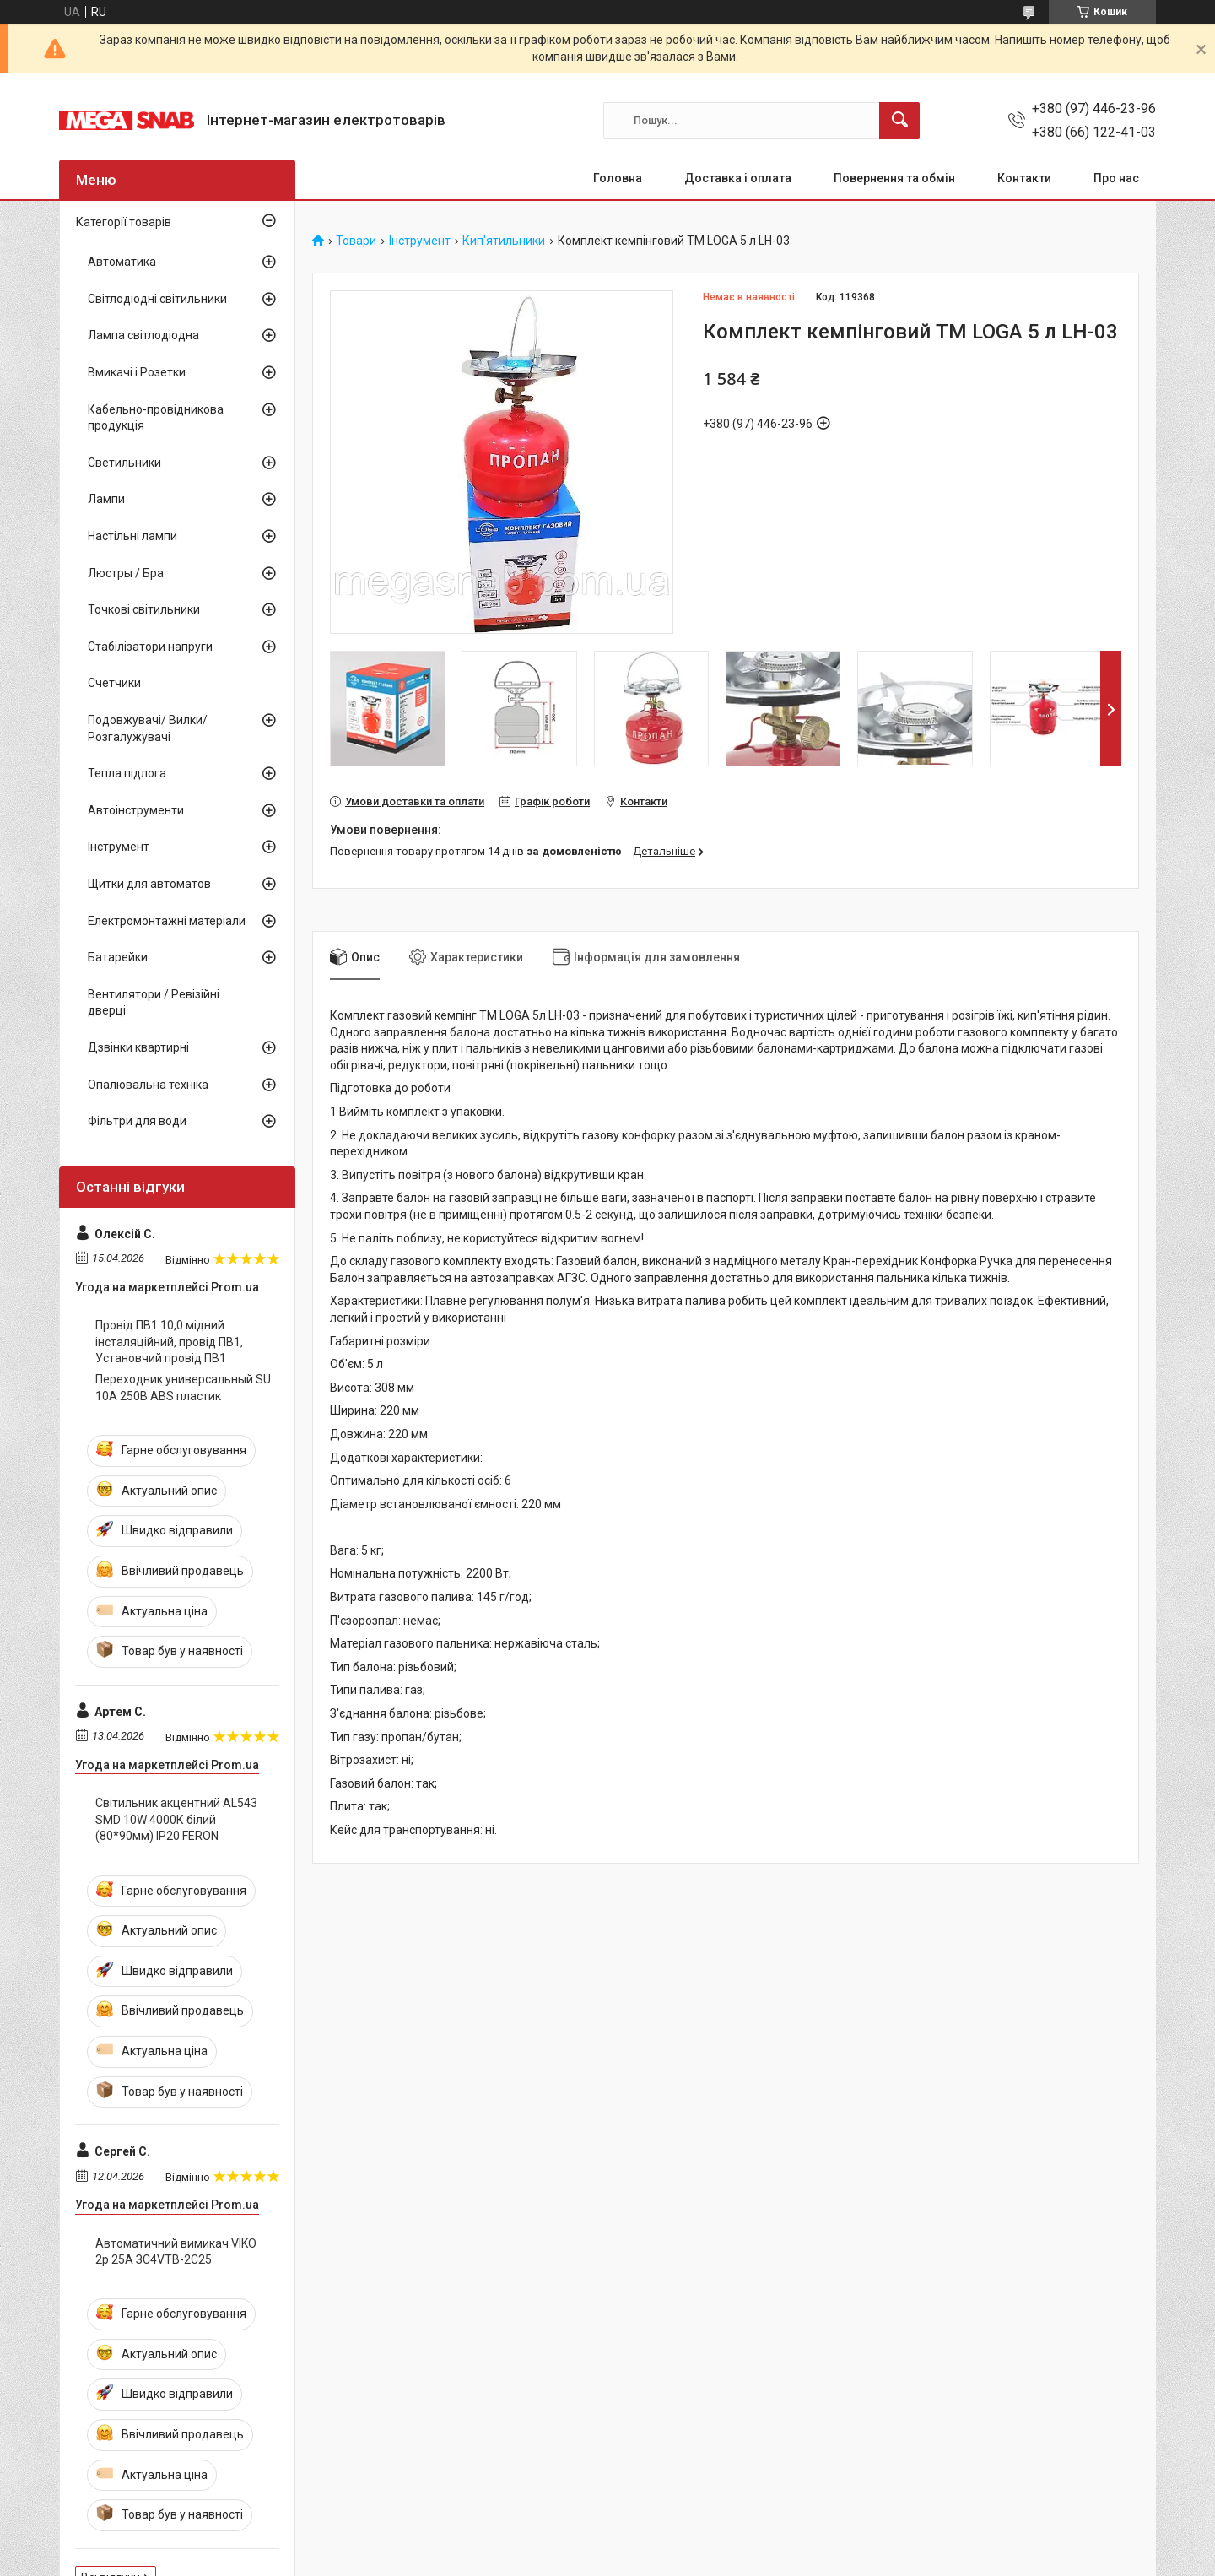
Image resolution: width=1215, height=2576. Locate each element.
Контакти (1024, 178)
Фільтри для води (137, 1121)
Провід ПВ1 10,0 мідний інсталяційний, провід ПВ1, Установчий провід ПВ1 (169, 1341)
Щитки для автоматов (149, 883)
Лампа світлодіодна (143, 335)
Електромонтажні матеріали (167, 921)
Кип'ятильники (503, 241)
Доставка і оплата (737, 178)
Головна (617, 178)
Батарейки (118, 957)
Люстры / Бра (126, 573)
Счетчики (114, 683)
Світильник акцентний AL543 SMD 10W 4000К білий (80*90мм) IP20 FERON (176, 1819)
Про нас (1116, 178)
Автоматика (122, 261)
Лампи (106, 499)
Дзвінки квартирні (138, 1047)
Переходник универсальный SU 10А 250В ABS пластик (183, 1387)
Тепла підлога (127, 773)
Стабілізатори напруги (150, 646)
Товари (356, 241)
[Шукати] (899, 120)
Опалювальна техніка (148, 1084)
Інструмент (420, 241)
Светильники (124, 462)
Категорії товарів (123, 222)
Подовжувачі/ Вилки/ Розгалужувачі (148, 728)
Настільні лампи (132, 536)
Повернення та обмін (894, 178)
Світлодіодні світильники (157, 299)
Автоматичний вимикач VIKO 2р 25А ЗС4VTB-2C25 (175, 2252)
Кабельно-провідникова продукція (156, 418)
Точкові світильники (144, 609)
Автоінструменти (136, 810)
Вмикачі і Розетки (137, 372)
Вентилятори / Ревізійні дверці (153, 1003)
